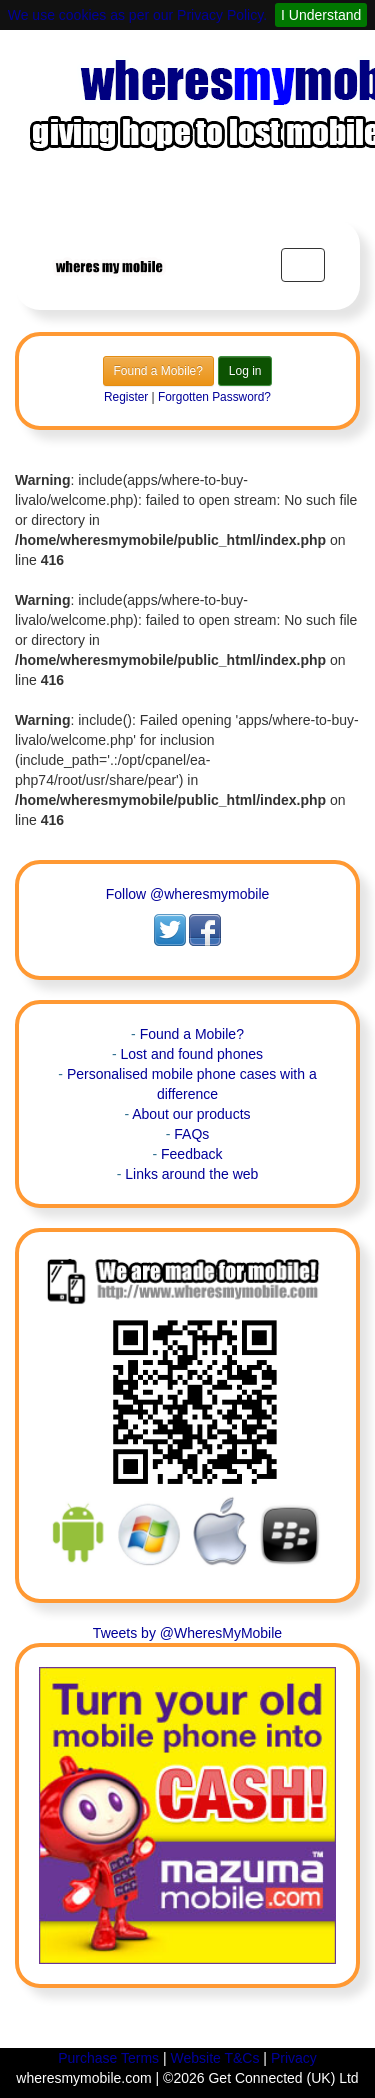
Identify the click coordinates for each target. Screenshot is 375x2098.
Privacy (294, 2058)
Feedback (191, 1154)
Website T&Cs (215, 2058)
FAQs (191, 1134)
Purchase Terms (108, 2058)
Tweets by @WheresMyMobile (187, 1633)
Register (126, 397)
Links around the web (191, 1174)
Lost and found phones (192, 1054)
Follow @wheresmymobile (188, 894)
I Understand (321, 15)
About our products (191, 1114)
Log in (245, 371)
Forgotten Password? (214, 397)
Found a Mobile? (158, 371)
